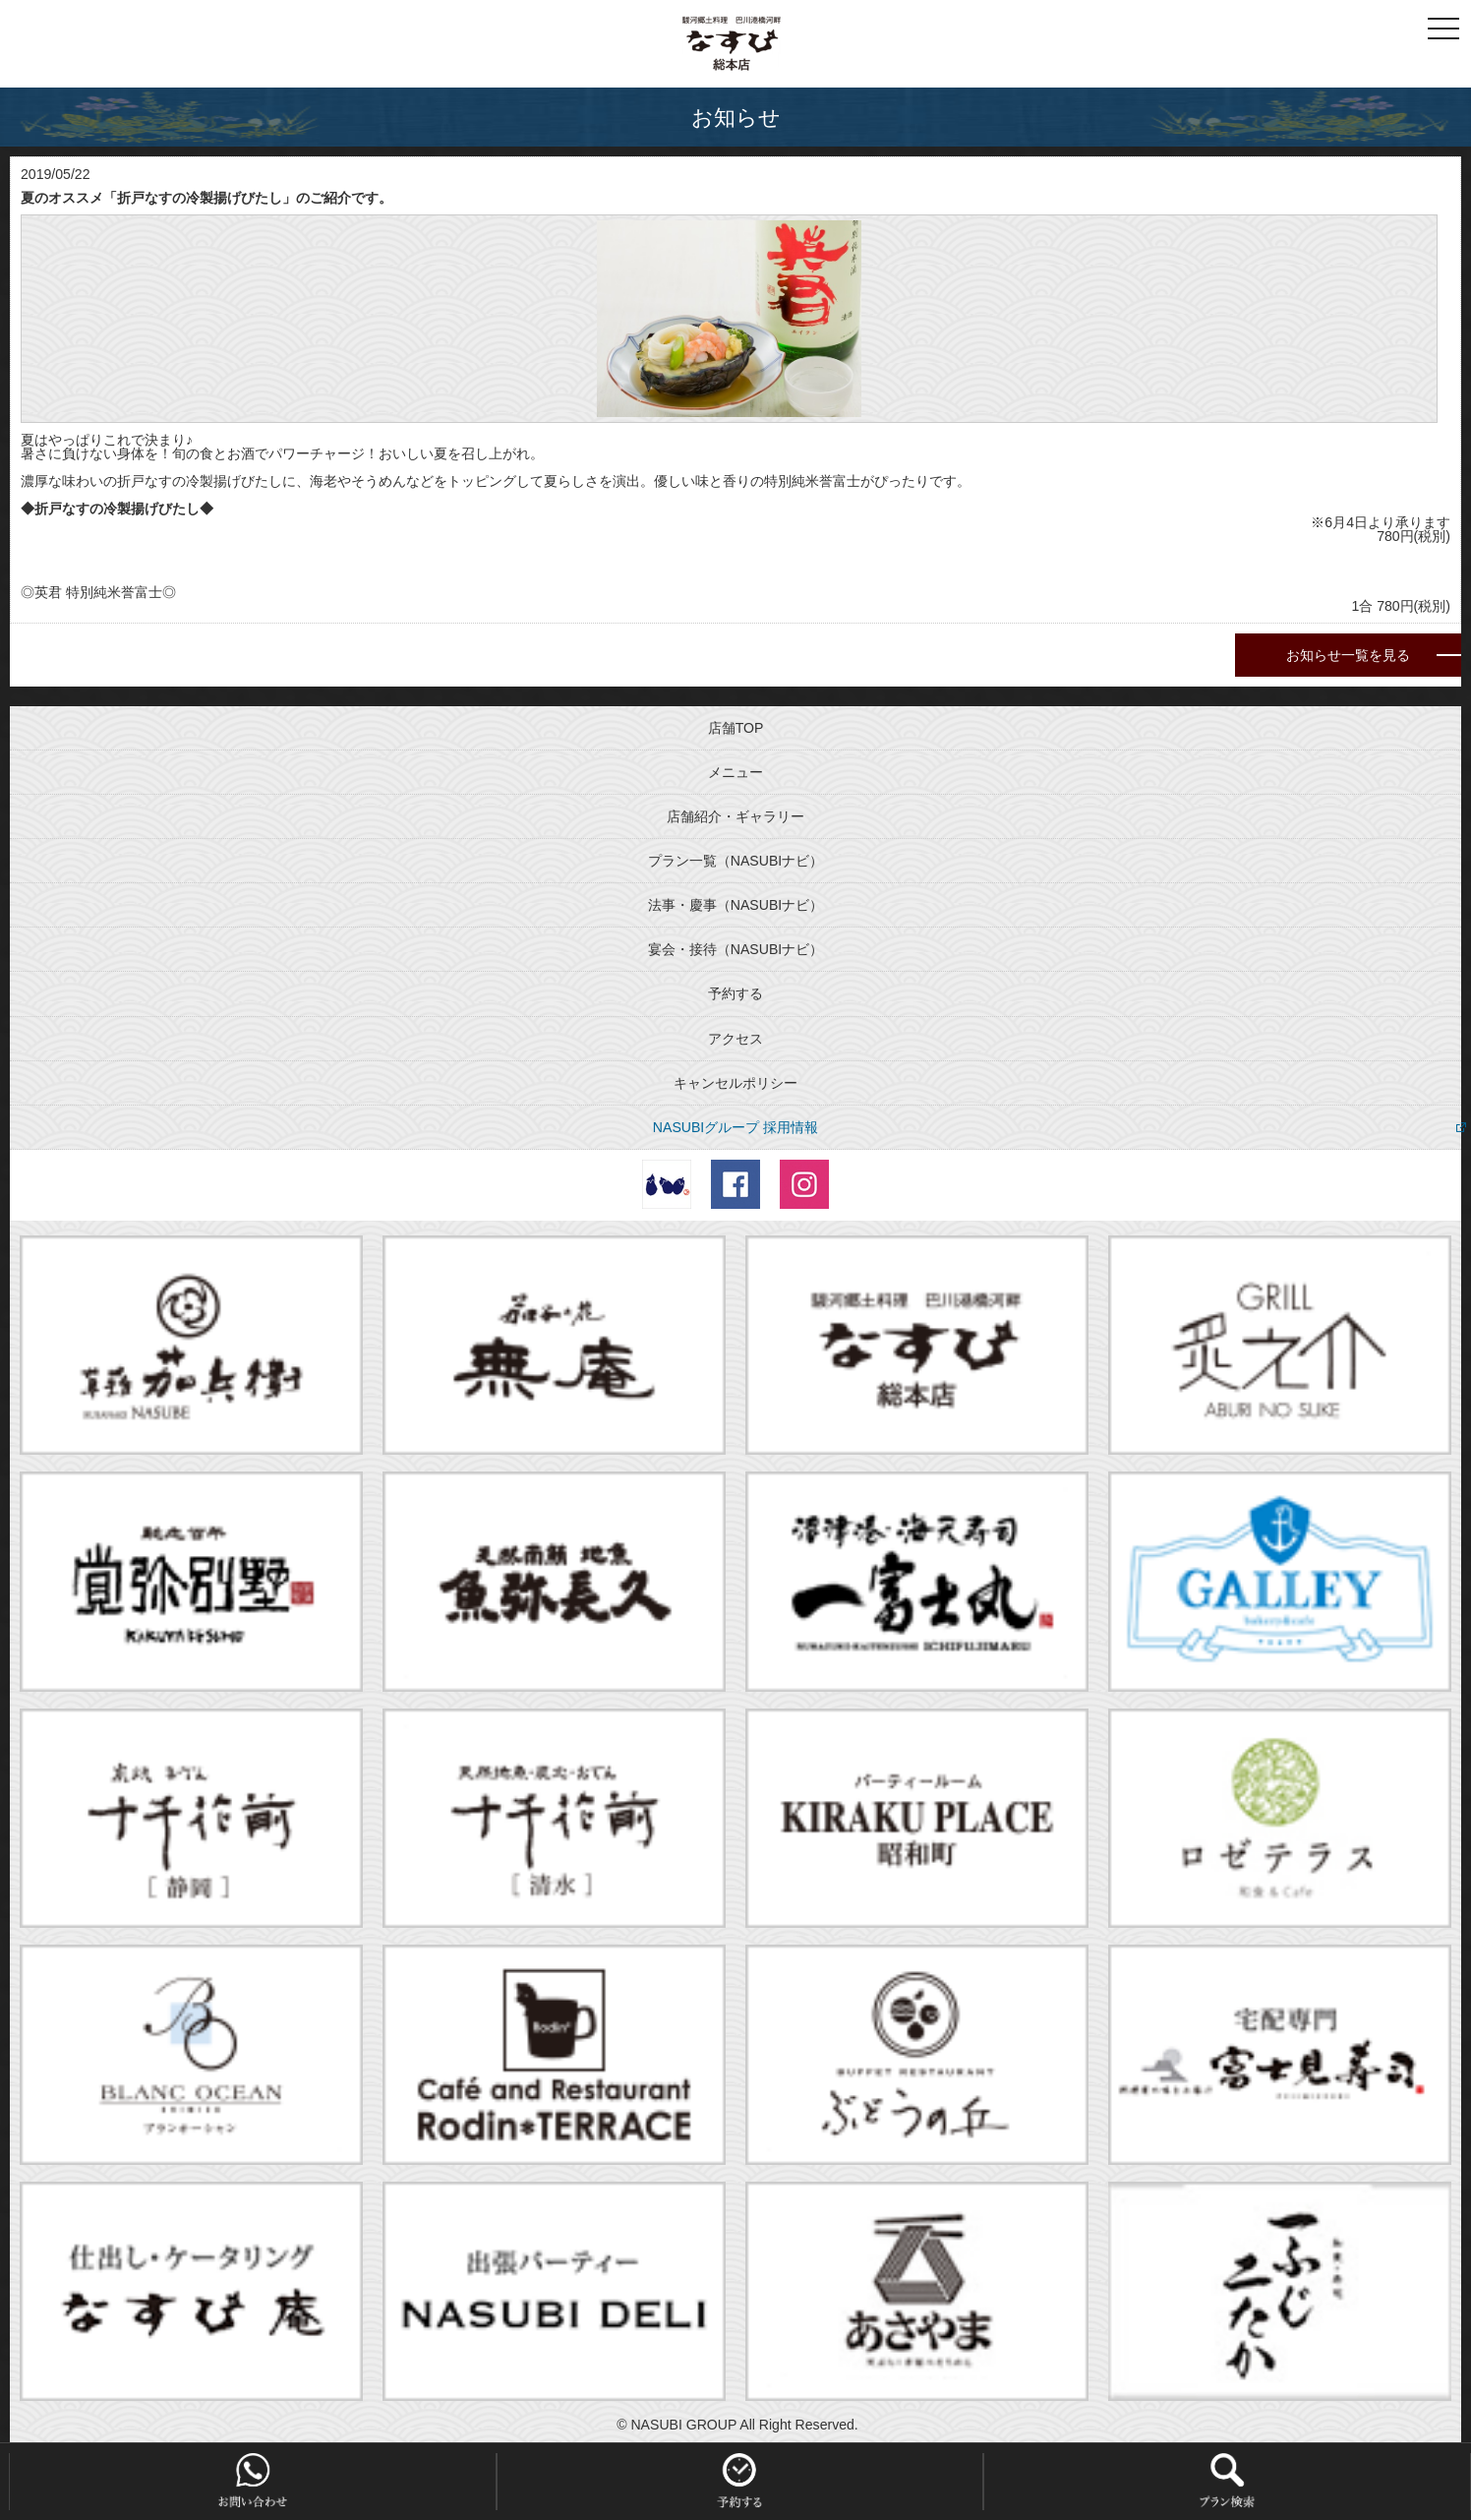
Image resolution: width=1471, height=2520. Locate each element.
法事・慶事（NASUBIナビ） (735, 905)
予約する (735, 993)
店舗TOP (736, 728)
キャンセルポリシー (735, 1083)
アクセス (735, 1039)
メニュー (735, 772)
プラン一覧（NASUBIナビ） (735, 861)
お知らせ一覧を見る (1348, 655)
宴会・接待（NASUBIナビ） (735, 949)
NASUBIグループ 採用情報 (735, 1127)
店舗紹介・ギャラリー (735, 816)
